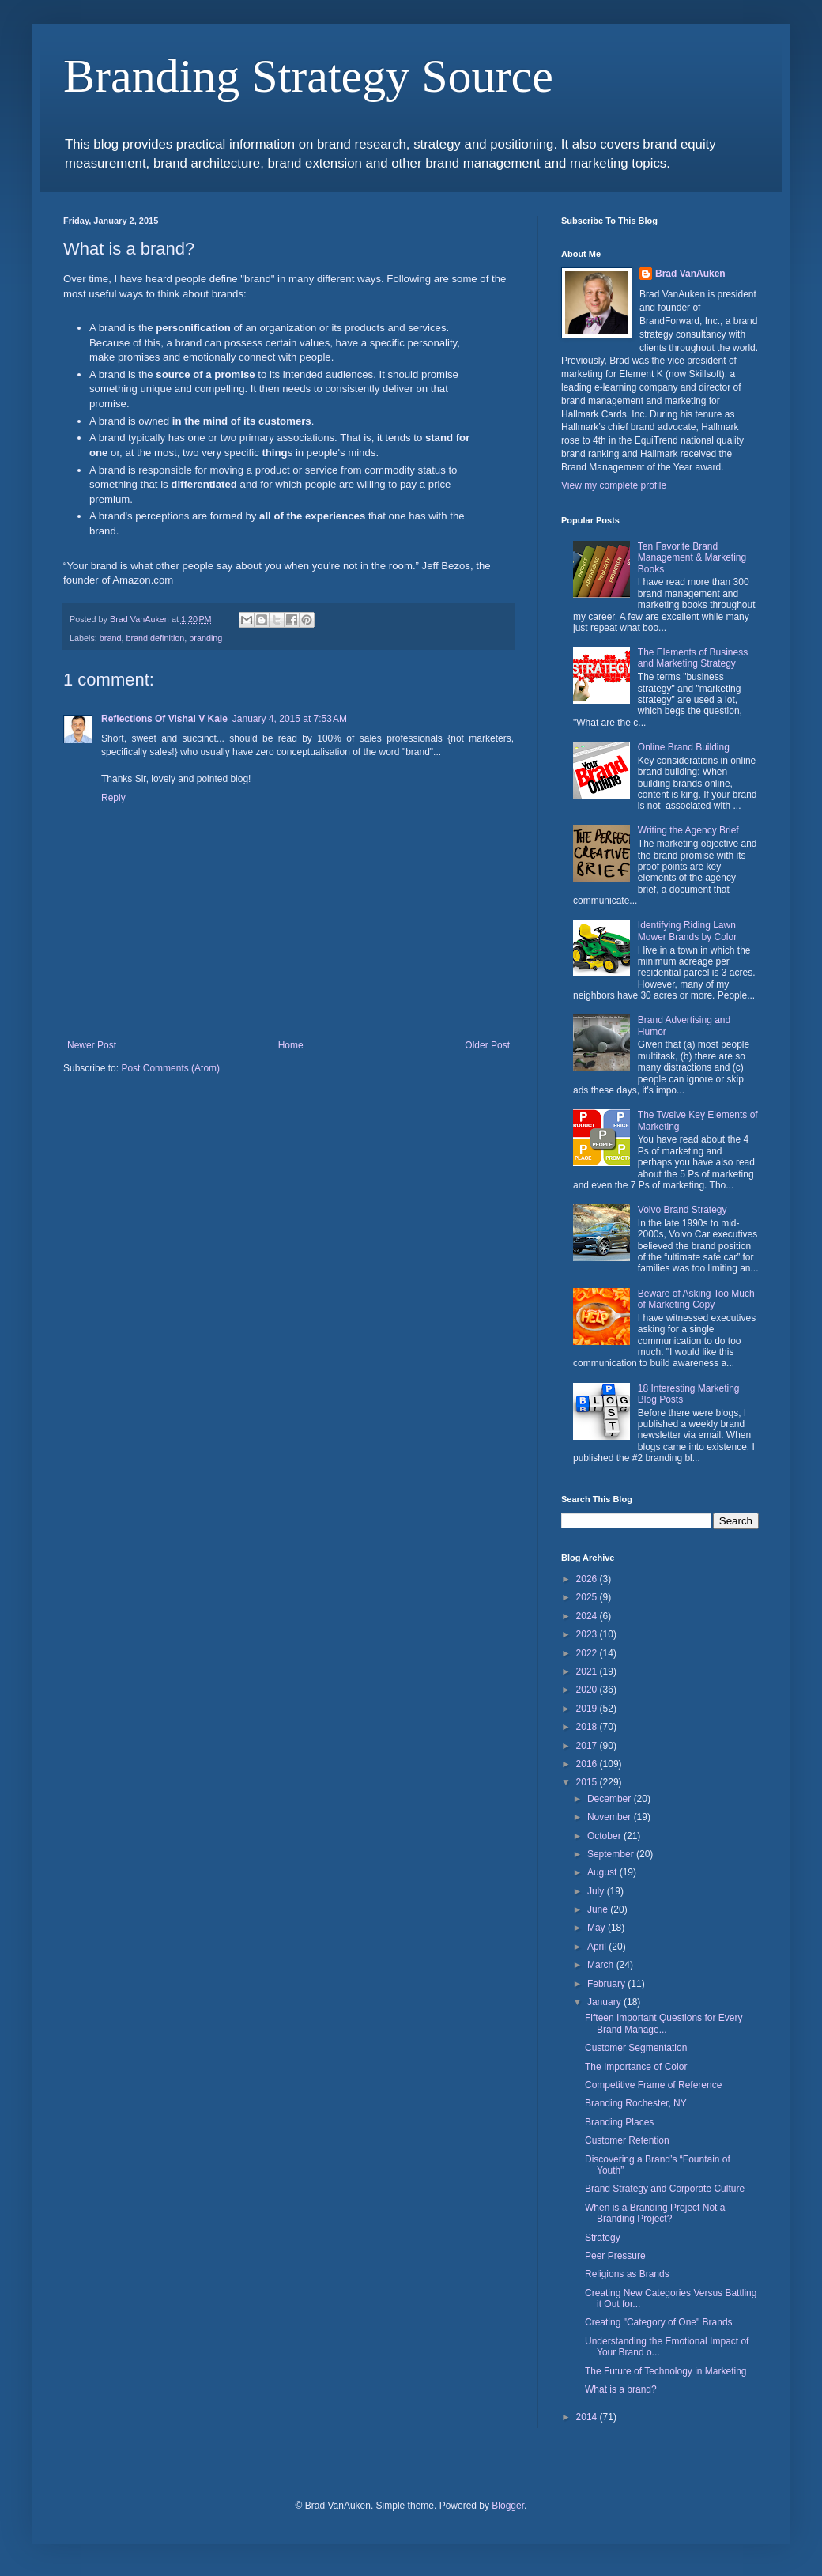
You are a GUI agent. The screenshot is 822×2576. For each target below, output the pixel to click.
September (611, 1854)
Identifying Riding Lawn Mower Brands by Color (687, 931)
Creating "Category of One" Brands (659, 2322)
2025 (588, 1597)
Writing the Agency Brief (688, 830)
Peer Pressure (615, 2255)
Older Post (487, 1045)
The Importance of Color (636, 2066)
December (610, 1798)
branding (205, 638)
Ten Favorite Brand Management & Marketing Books (692, 558)
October (605, 1835)
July (597, 1891)
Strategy (602, 2237)
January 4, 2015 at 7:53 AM (289, 718)
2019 (588, 1708)
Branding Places (619, 2122)
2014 (588, 2417)
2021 (588, 1671)
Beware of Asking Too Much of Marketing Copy (696, 1299)
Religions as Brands (627, 2273)
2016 (588, 1764)
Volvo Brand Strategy (682, 1209)
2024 (588, 1616)
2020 (588, 1689)
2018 (588, 1726)
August (603, 1872)
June (598, 1909)
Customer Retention (627, 2140)
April (598, 1946)
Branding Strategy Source (308, 76)
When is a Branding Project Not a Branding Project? (655, 2213)
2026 (588, 1579)
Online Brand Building (684, 747)
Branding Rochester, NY (636, 2103)
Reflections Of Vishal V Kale (164, 718)
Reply (113, 797)
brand (111, 638)
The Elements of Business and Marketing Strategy (693, 658)
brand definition (155, 638)
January (605, 2002)
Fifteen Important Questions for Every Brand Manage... (663, 2023)
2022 (588, 1653)
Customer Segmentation (636, 2047)
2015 (588, 1782)
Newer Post (91, 1045)
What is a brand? (621, 2389)
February (607, 1983)
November (610, 1816)
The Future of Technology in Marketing (666, 2371)
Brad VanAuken (690, 273)
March (601, 1964)
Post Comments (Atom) (170, 1068)
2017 (588, 1745)
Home (291, 1045)
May (597, 1927)
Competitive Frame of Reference (653, 2085)
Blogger (508, 2505)
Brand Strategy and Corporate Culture (665, 2188)
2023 (588, 1634)
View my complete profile (613, 485)
